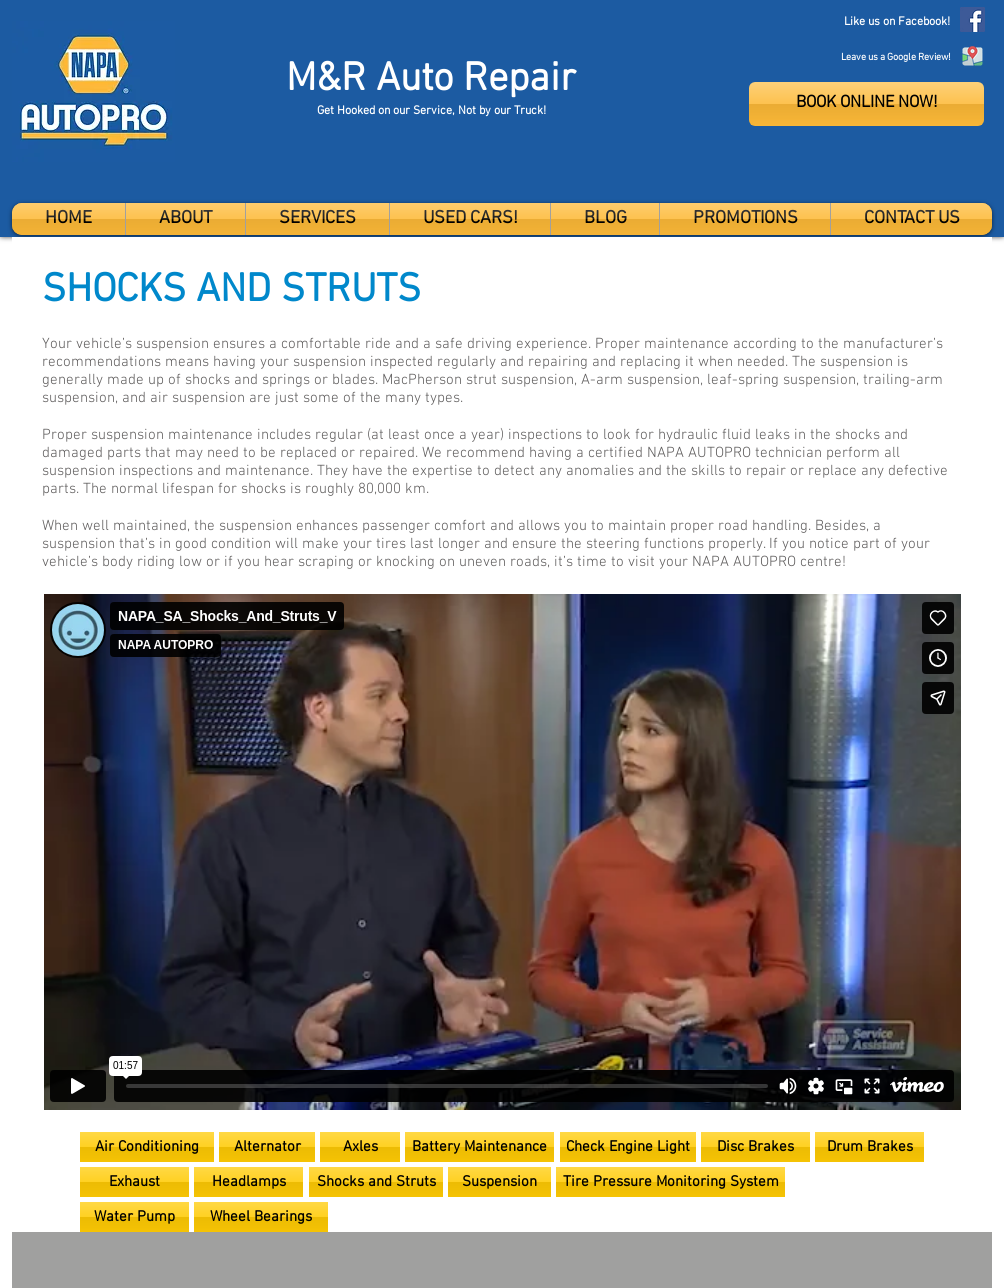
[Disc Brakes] (755, 1147)
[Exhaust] (134, 1182)
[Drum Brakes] (869, 1147)
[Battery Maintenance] (479, 1147)
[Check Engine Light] (628, 1147)
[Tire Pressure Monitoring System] (670, 1182)
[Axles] (360, 1147)
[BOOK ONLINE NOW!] (866, 104)
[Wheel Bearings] (261, 1217)
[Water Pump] (134, 1217)
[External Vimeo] (502, 852)
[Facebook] (972, 19)
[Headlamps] (248, 1182)
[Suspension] (499, 1182)
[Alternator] (267, 1147)
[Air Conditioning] (147, 1147)
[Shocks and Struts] (376, 1182)
